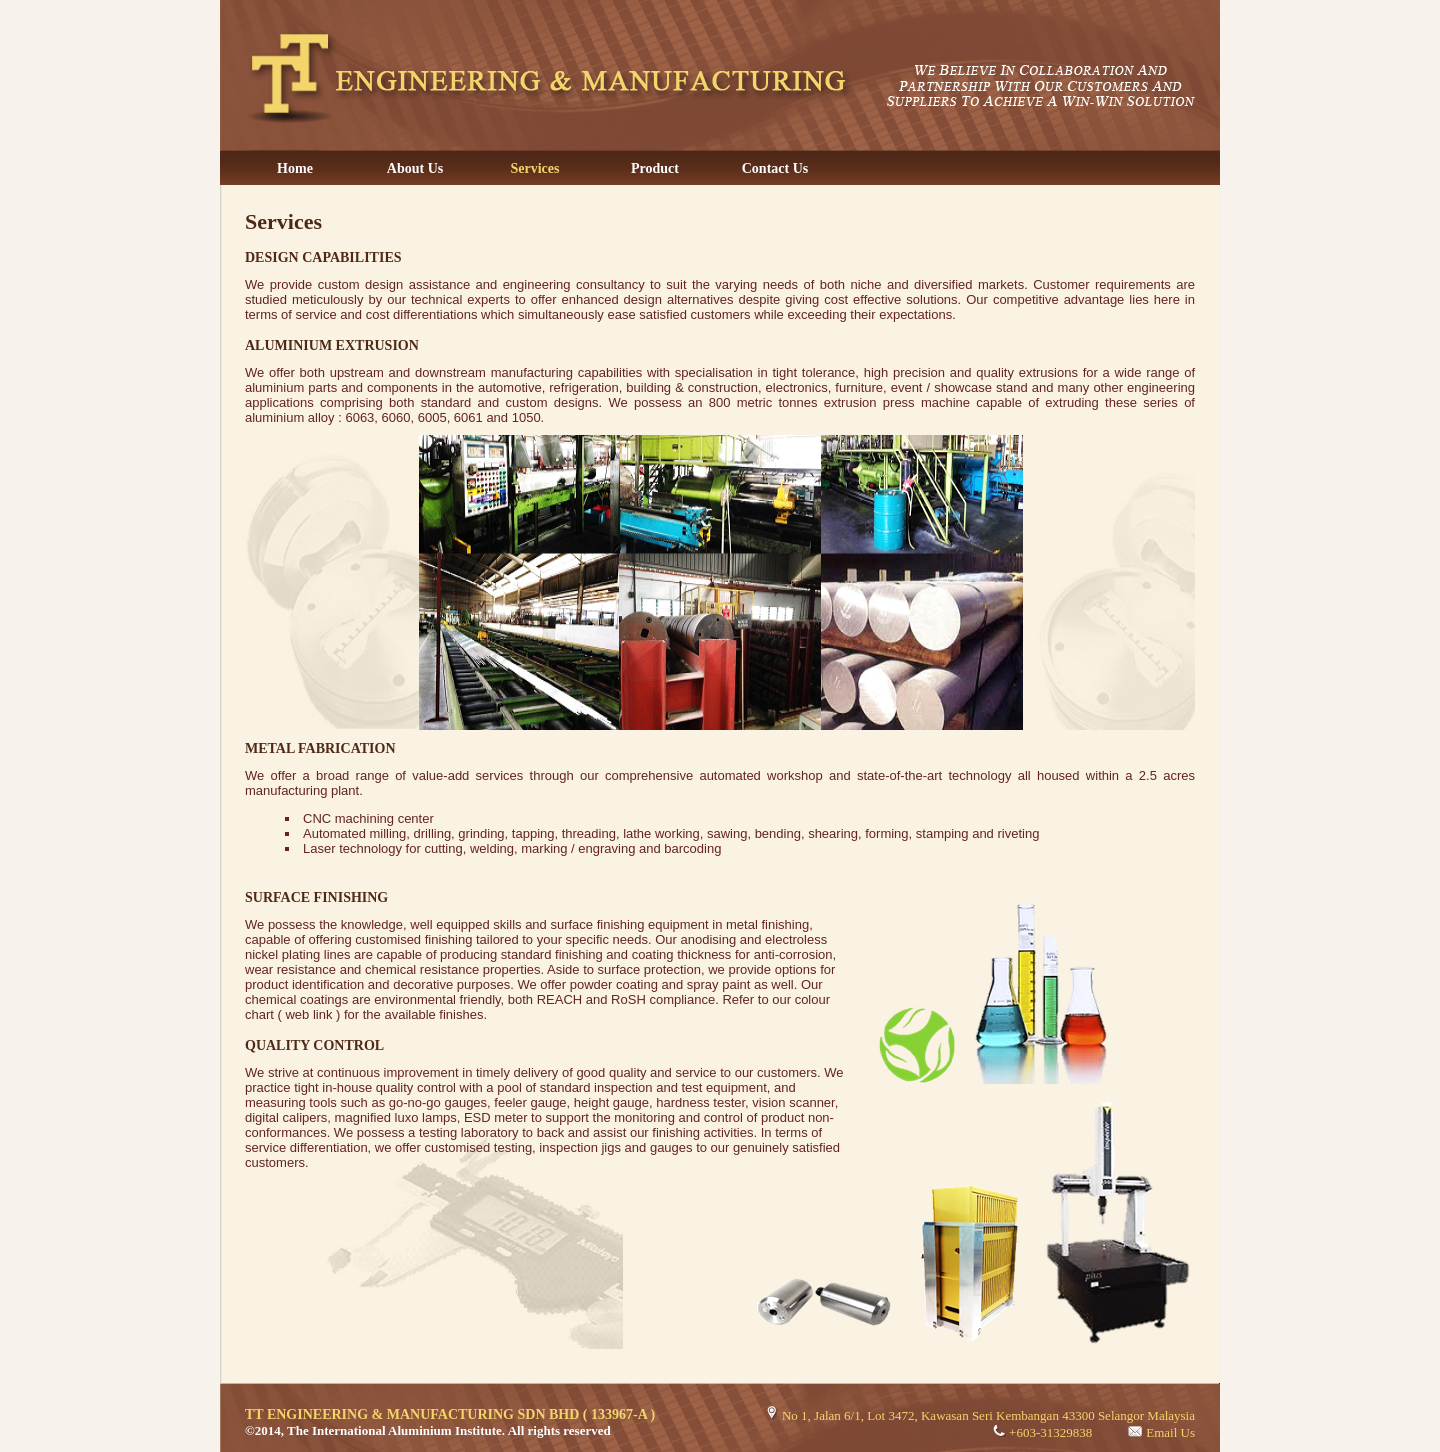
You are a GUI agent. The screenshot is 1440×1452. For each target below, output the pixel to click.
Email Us (1170, 1432)
